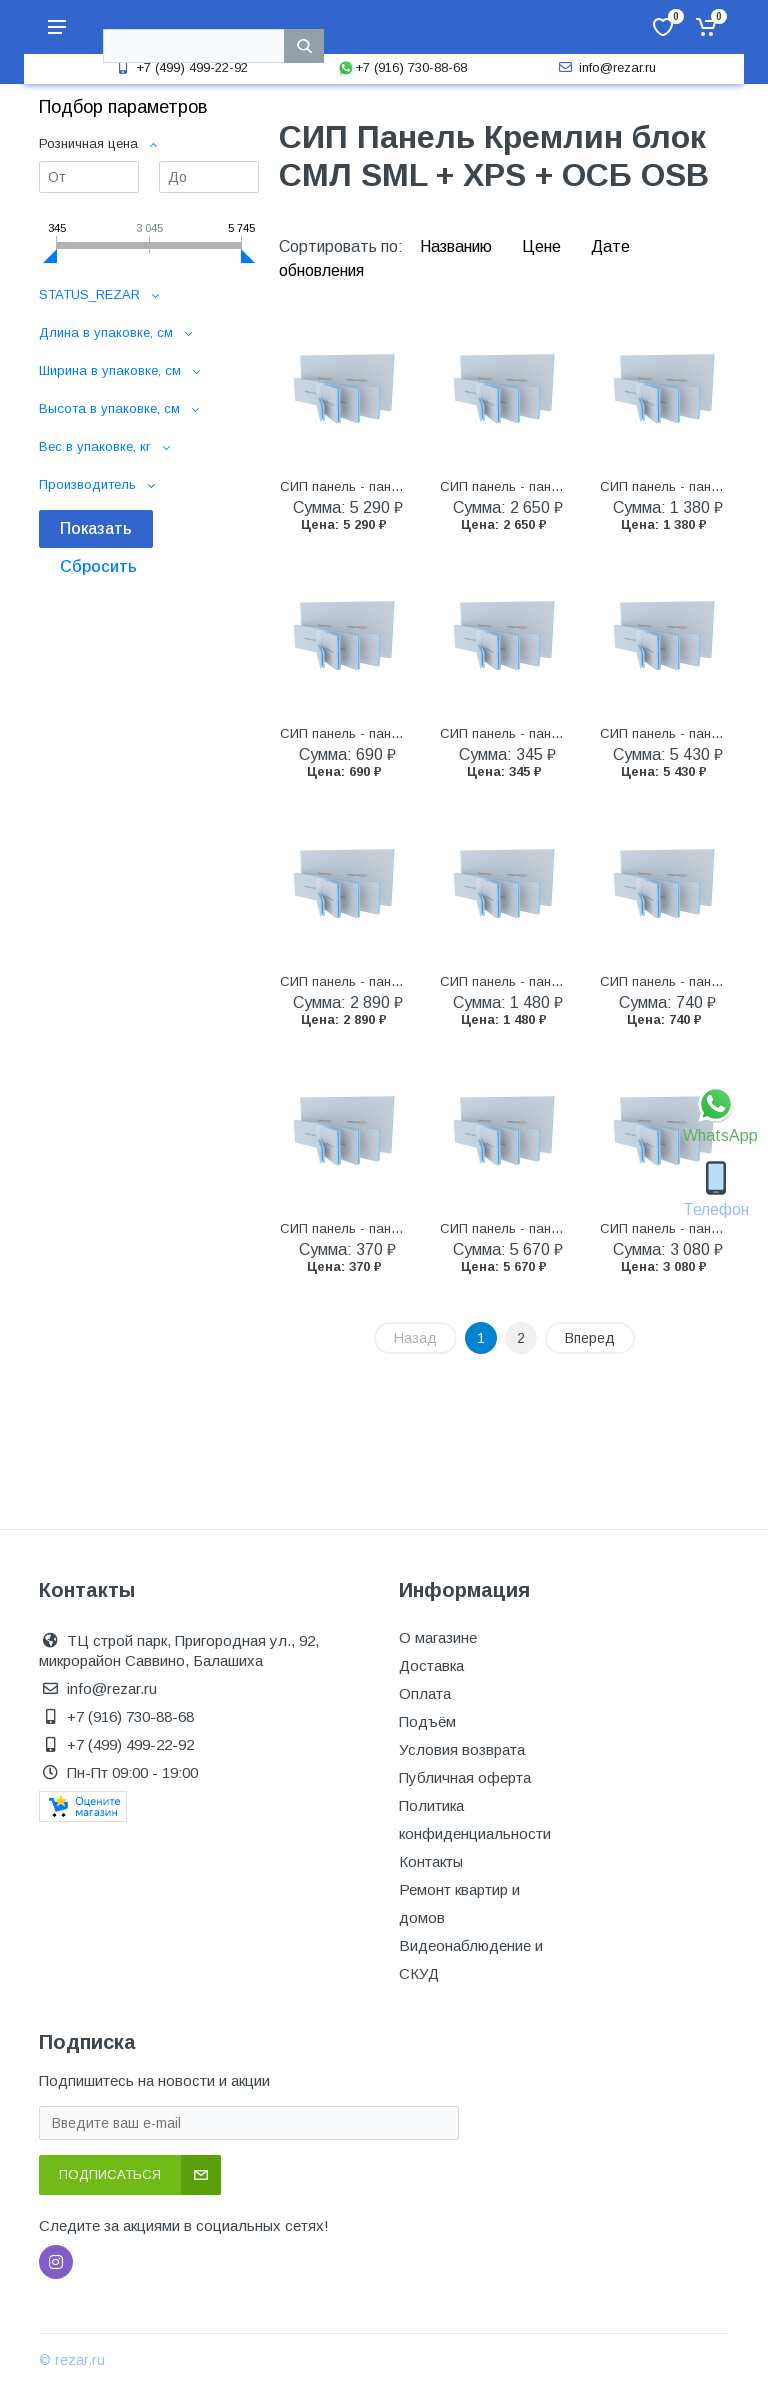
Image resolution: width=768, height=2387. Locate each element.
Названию (458, 246)
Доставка (431, 1665)
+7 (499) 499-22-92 (180, 67)
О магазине (438, 1637)
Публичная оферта (465, 1777)
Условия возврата (462, 1749)
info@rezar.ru (605, 67)
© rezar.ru (72, 2360)
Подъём (427, 1721)
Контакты (431, 1861)
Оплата (425, 1693)
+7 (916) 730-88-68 (402, 67)
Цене (543, 246)
